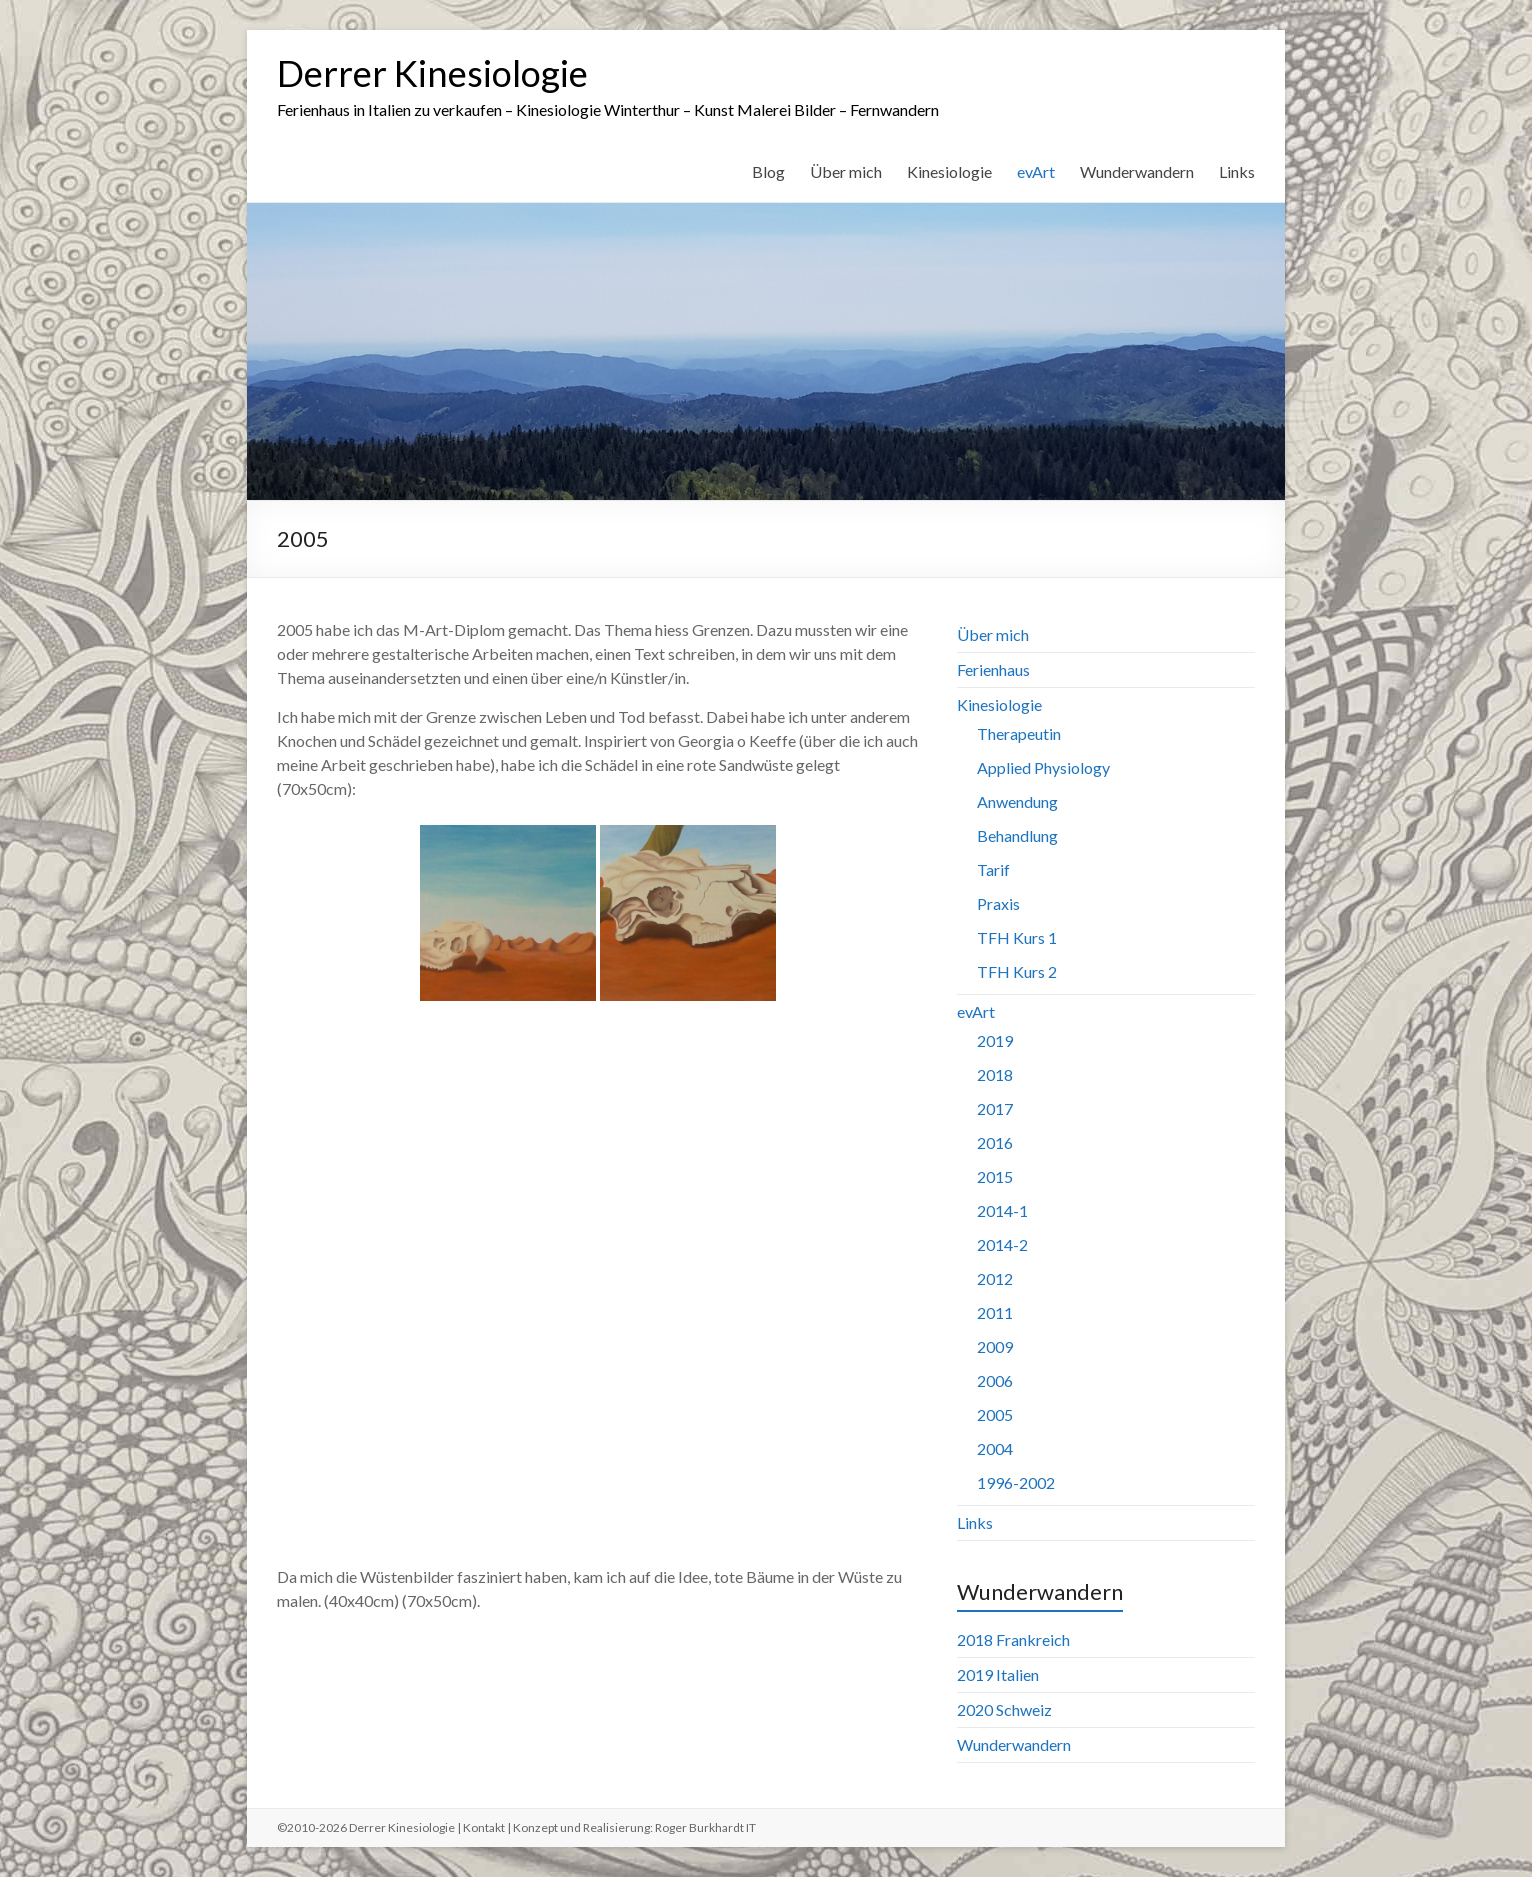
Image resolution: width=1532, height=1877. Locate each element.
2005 (995, 1414)
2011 (995, 1312)
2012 (995, 1278)
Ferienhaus (993, 669)
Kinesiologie (949, 171)
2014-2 (1002, 1244)
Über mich (846, 171)
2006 (995, 1380)
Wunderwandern (1137, 171)
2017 (995, 1108)
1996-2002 (1016, 1482)
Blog (768, 171)
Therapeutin (1019, 733)
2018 (995, 1074)
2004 (995, 1448)
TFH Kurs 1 (1017, 937)
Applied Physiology (1043, 767)
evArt (1036, 171)
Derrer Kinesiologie (432, 73)
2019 (995, 1040)
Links (1237, 171)
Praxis (998, 903)
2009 (995, 1346)
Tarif (993, 869)
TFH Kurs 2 (1017, 971)
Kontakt (484, 1827)
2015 (995, 1176)
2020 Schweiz (1004, 1709)
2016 (995, 1142)
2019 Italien (998, 1674)
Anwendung (1017, 801)
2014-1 (1002, 1210)
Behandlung (1017, 835)
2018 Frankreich (1013, 1639)
